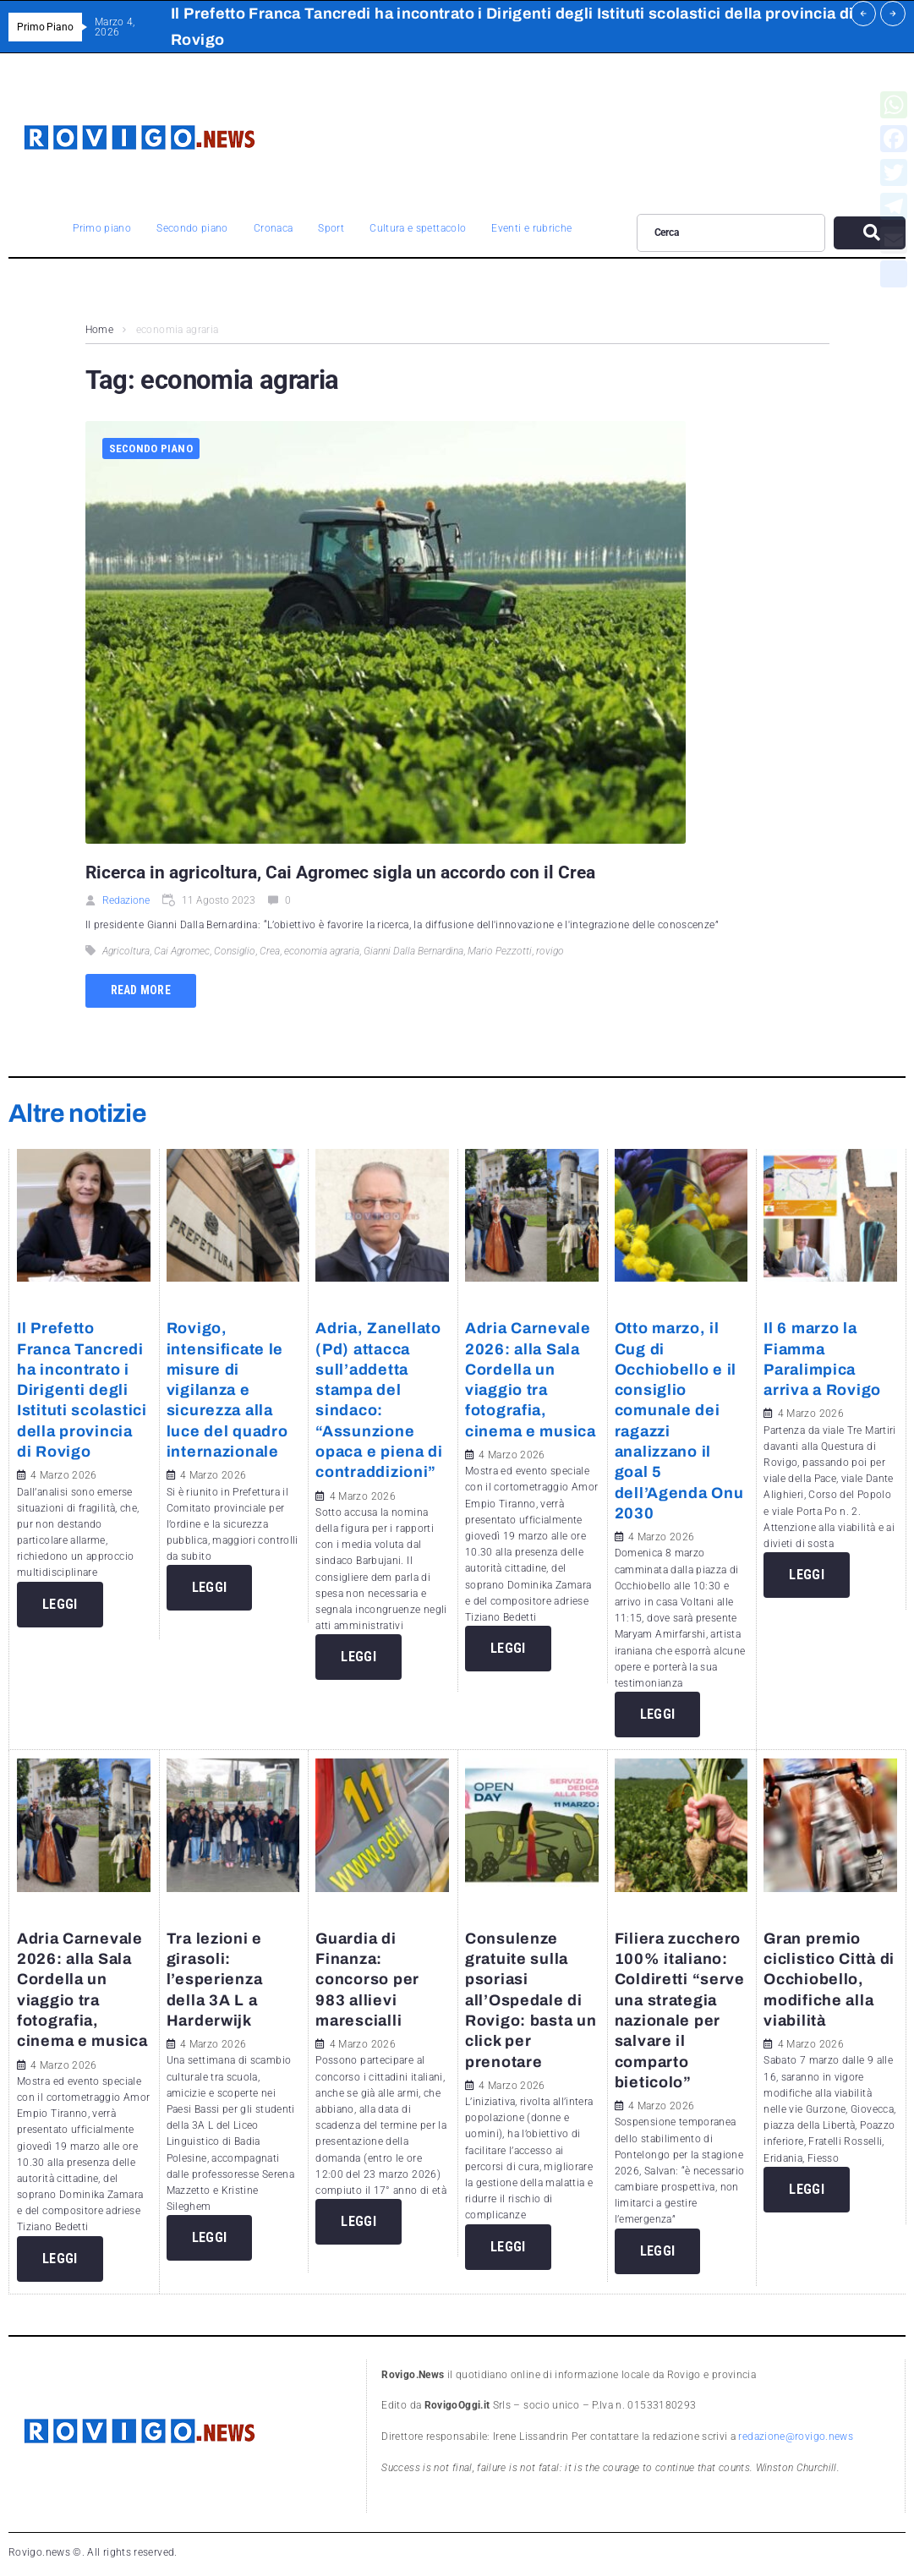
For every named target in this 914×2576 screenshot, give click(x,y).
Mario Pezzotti (500, 951)
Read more (141, 990)
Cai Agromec (182, 951)
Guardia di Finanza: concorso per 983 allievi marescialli (367, 1979)
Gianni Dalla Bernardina (413, 951)
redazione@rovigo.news (795, 2436)
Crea (270, 951)
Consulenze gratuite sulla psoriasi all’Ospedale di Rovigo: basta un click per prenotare (531, 2000)
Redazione (126, 900)
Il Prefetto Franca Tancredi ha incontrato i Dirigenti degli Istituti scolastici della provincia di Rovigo (82, 1390)
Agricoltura (126, 951)
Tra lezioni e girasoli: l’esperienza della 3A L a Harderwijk (215, 1979)
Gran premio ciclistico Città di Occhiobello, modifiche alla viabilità (829, 1979)
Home (99, 330)
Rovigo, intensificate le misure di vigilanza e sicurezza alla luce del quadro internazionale (227, 1390)
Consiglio (234, 951)
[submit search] (870, 232)
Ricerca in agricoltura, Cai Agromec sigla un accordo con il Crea (340, 872)
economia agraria (321, 951)
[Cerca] (731, 232)
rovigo (550, 951)
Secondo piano (151, 448)
